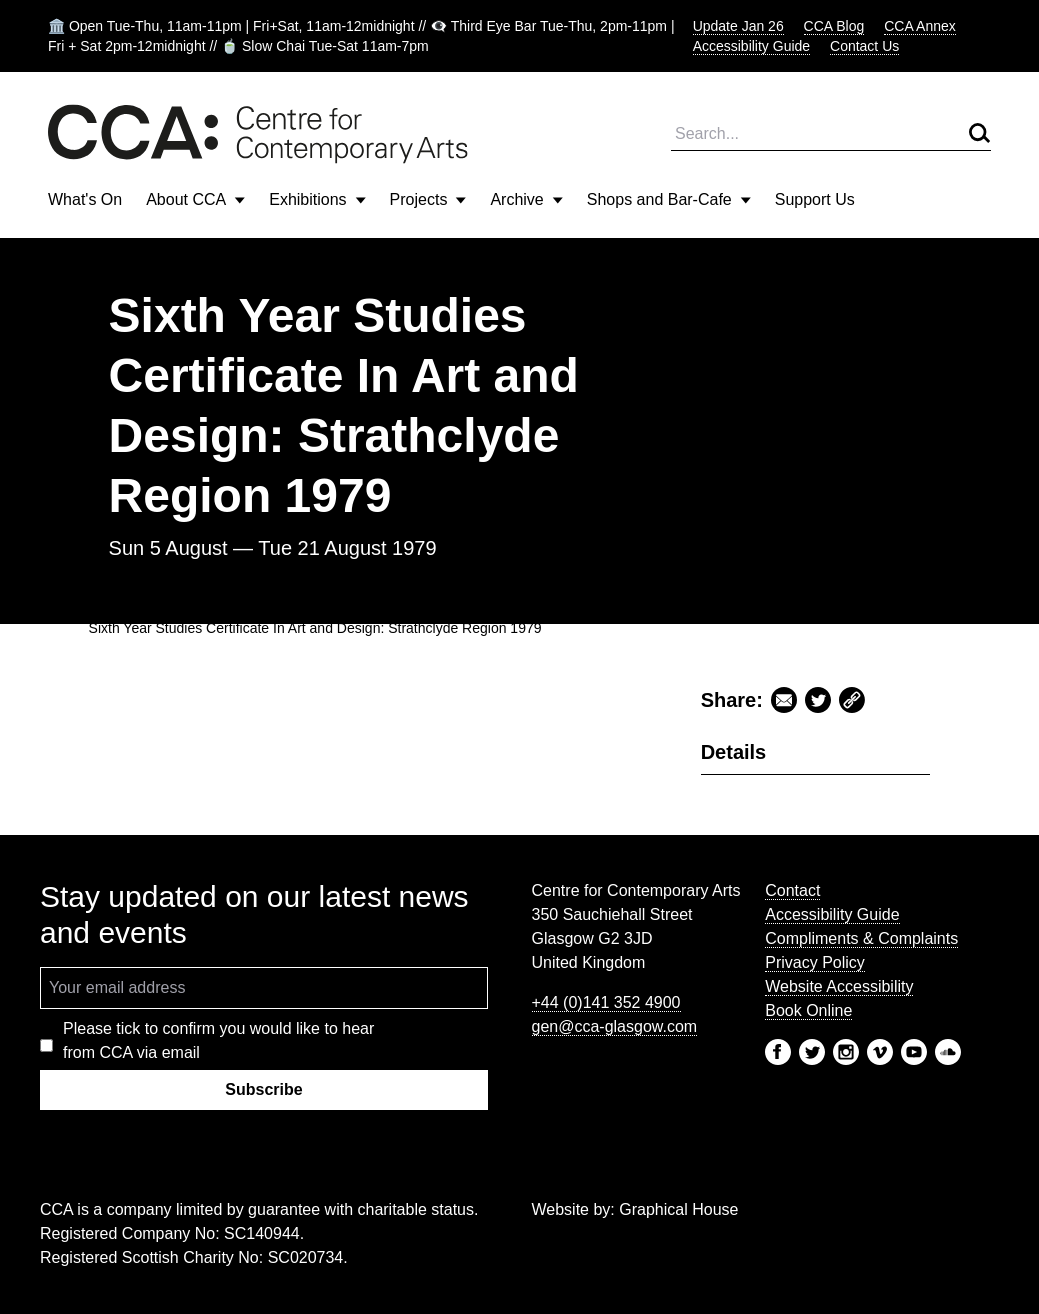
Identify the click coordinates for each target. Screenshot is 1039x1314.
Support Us (815, 199)
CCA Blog (834, 26)
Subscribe (263, 1089)
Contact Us (864, 46)
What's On (85, 199)
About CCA (195, 199)
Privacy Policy (815, 962)
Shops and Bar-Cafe (669, 199)
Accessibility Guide (752, 46)
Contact (792, 890)
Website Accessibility (839, 986)
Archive (526, 199)
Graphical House (678, 1209)
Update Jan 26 (738, 26)
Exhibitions (317, 199)
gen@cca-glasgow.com (615, 1026)
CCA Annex (920, 26)
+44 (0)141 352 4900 (606, 1002)
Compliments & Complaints (861, 938)
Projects (428, 199)
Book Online (808, 1010)
